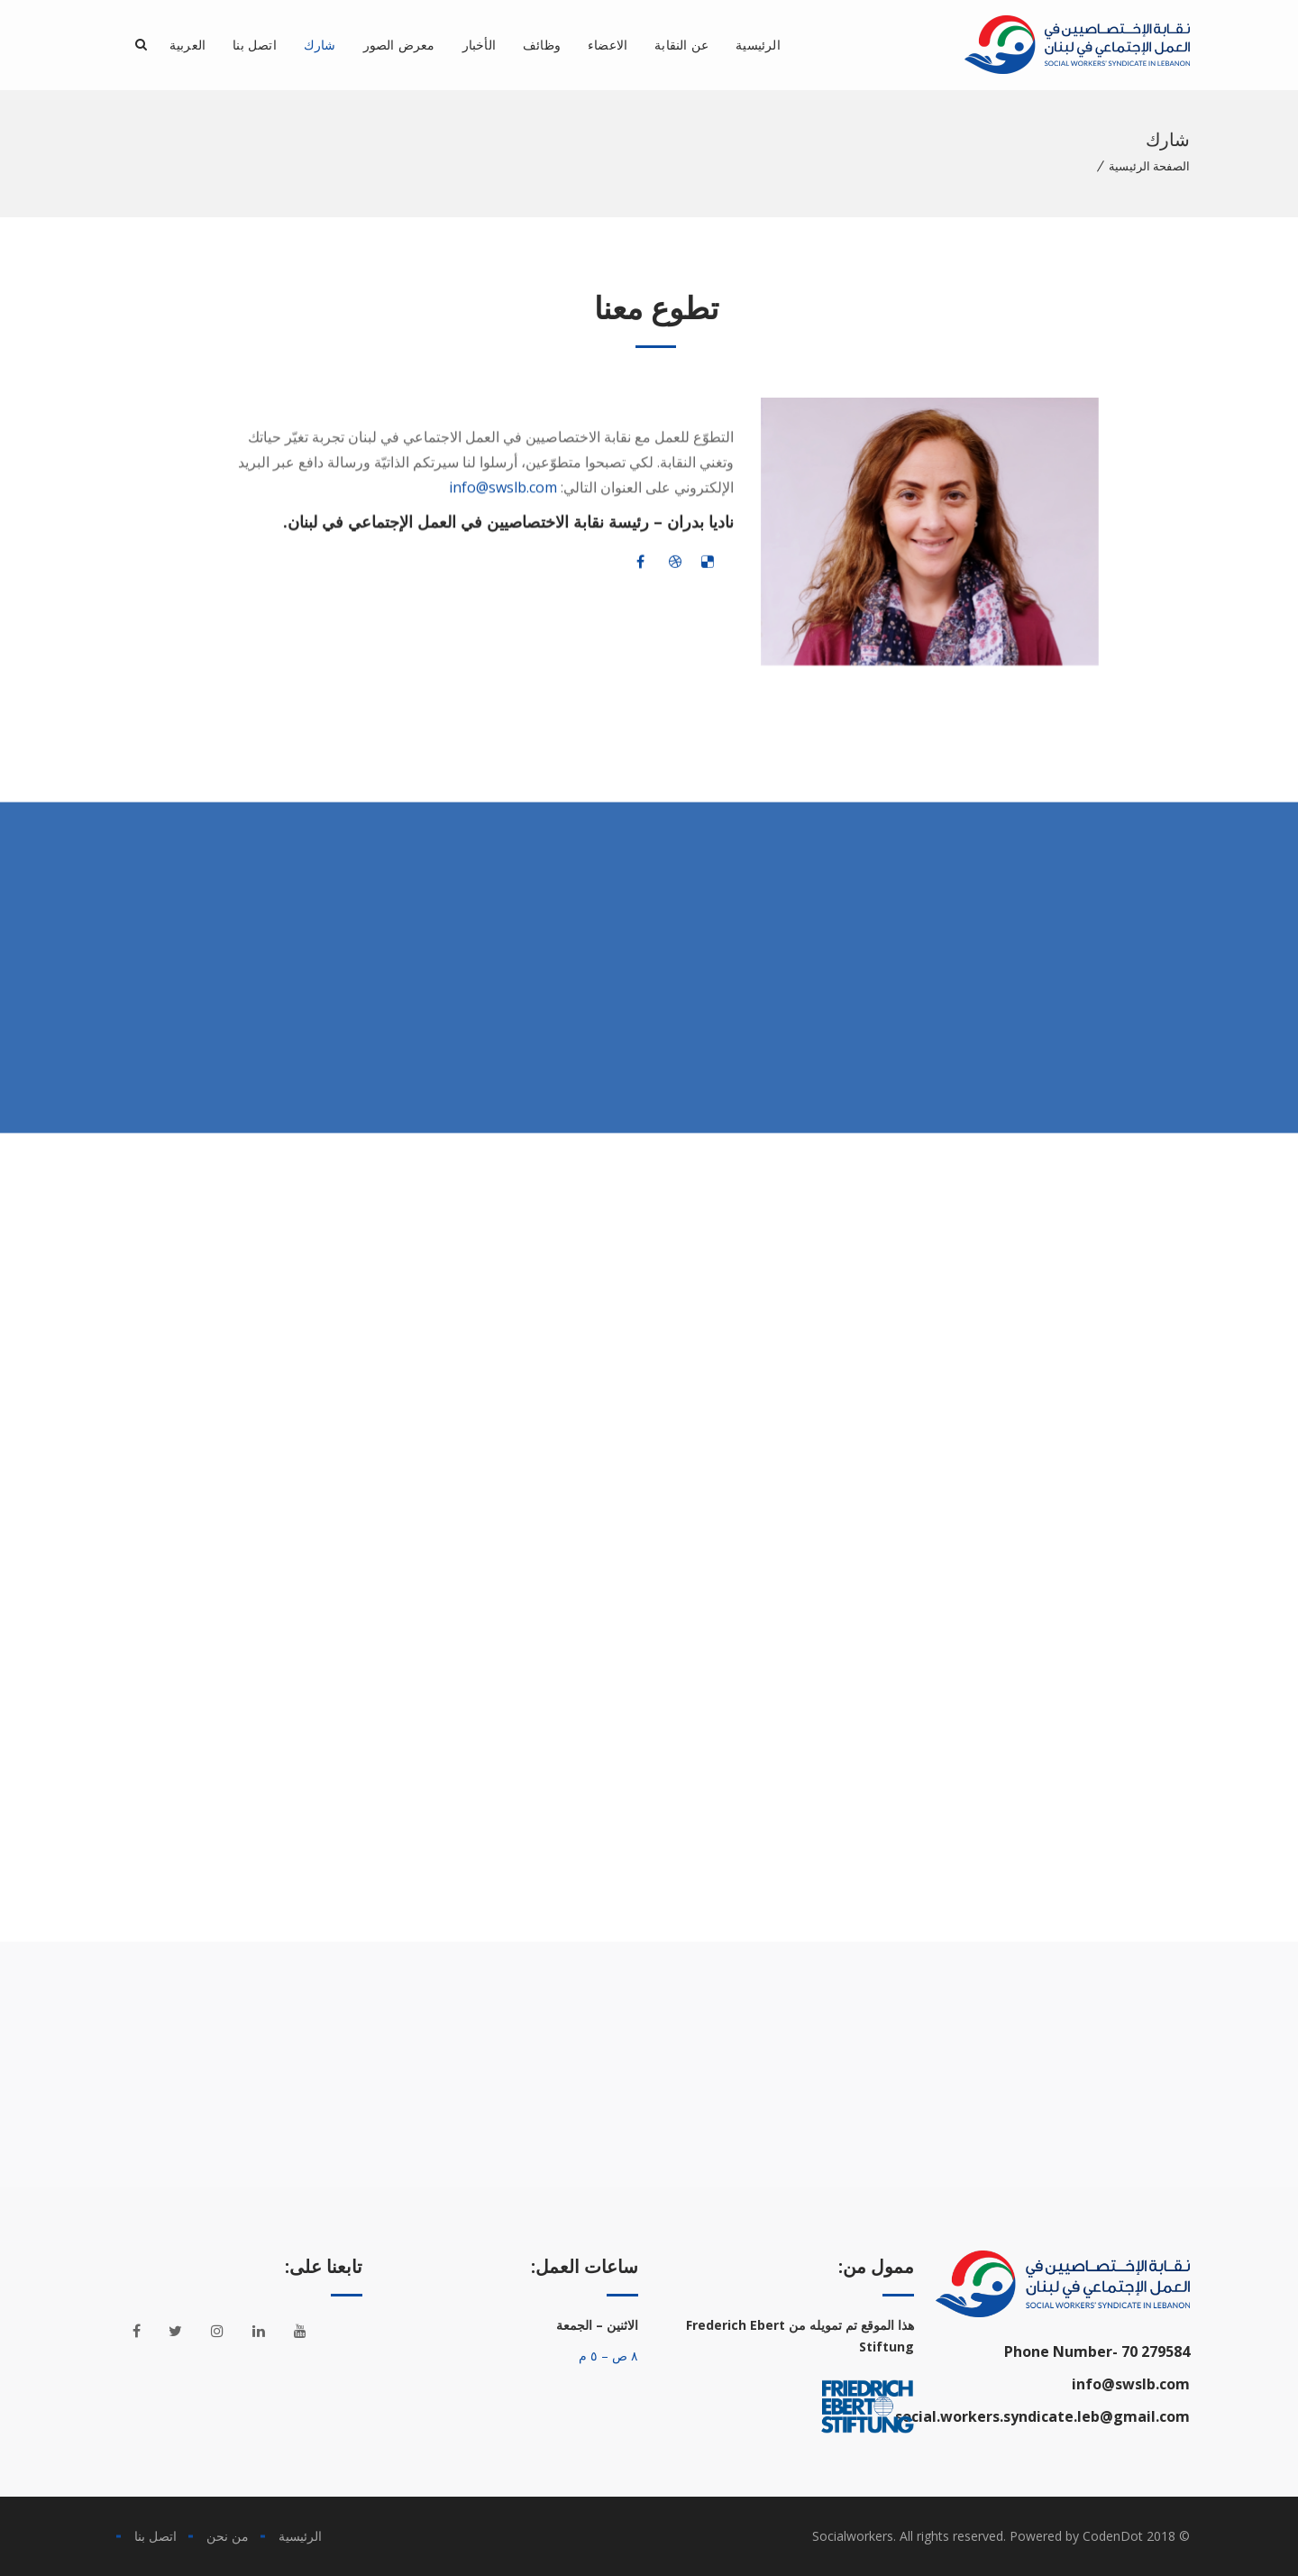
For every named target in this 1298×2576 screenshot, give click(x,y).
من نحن (227, 2535)
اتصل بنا (255, 44)
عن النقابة (681, 44)
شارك (320, 44)
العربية (187, 44)
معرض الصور (399, 44)
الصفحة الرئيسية (1149, 166)
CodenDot (1113, 2535)
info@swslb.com (503, 501)
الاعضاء (607, 44)
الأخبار (479, 44)
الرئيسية (758, 44)
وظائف (542, 44)
